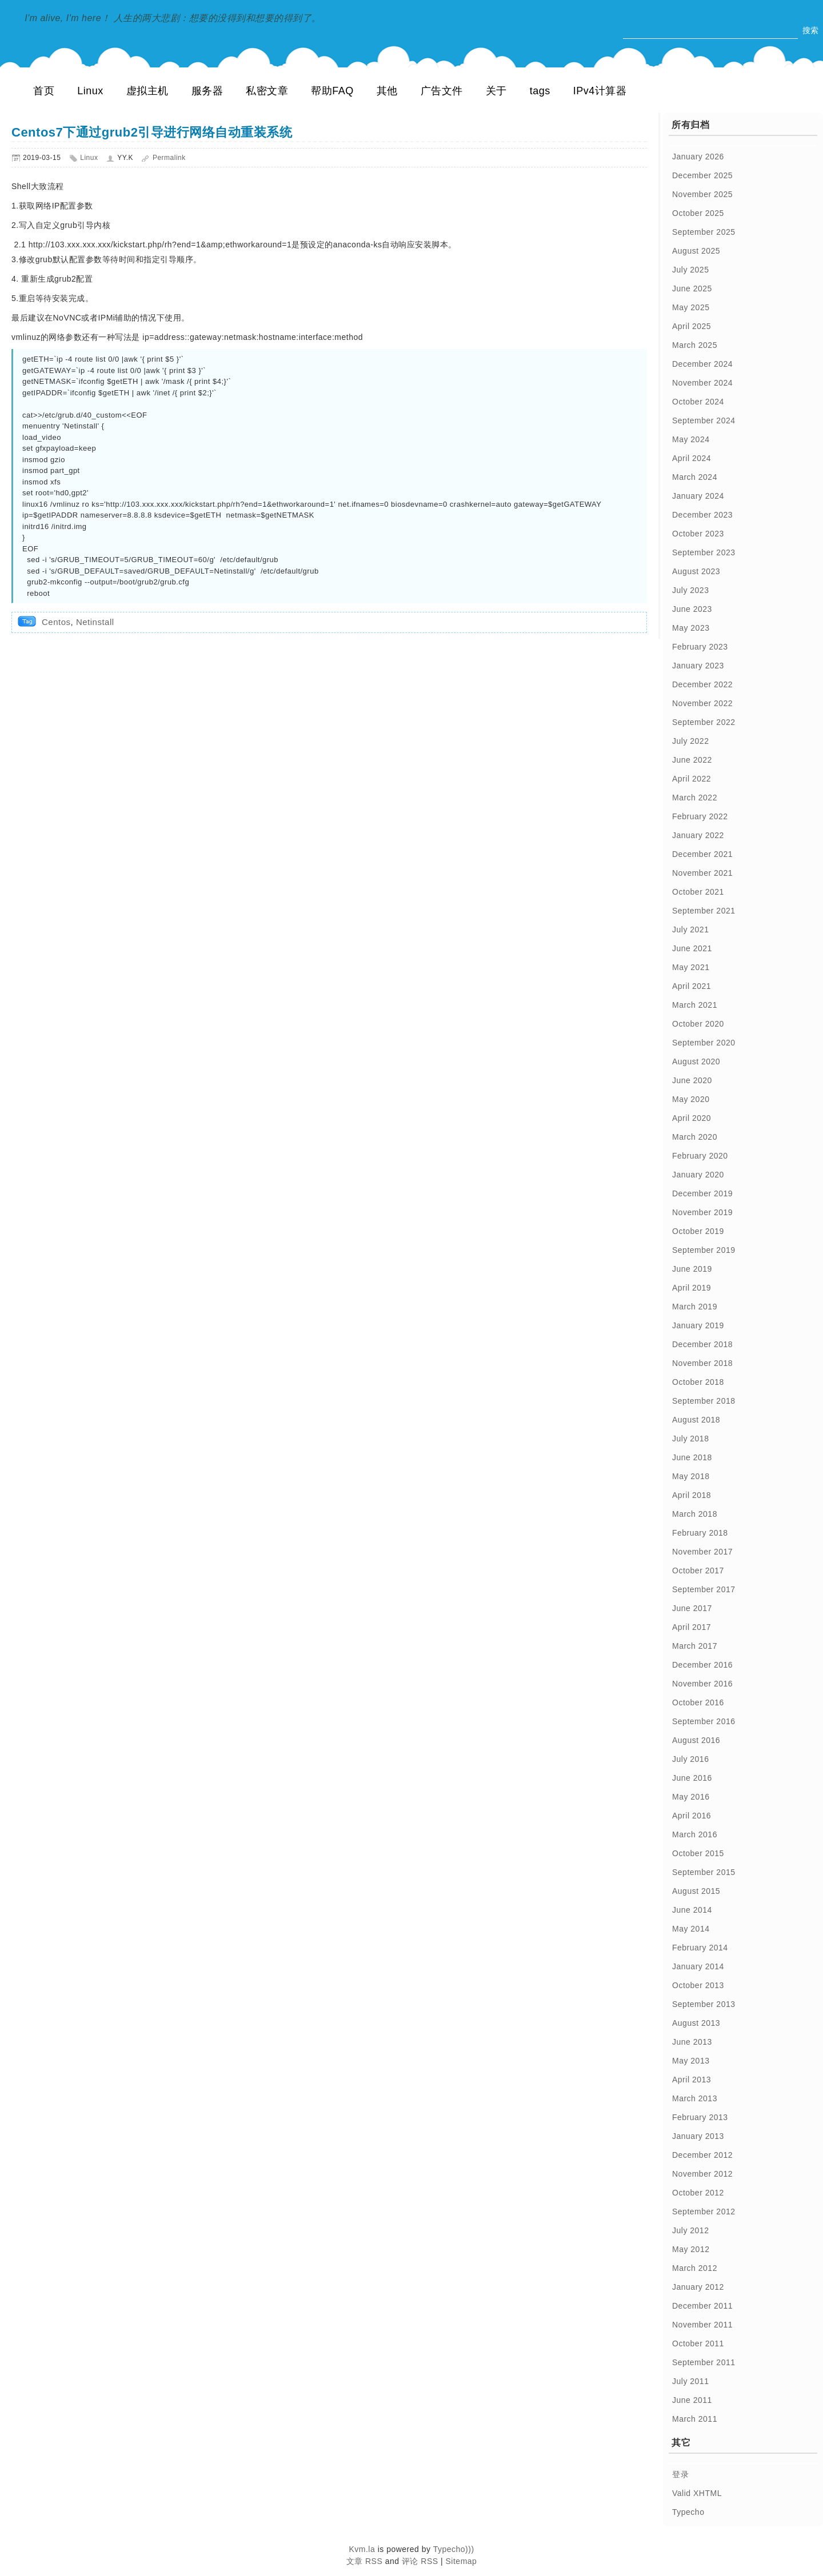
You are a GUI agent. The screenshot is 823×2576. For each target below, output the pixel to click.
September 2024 (704, 420)
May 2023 (690, 627)
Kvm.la (363, 2549)
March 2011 (694, 2418)
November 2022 (702, 703)
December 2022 (702, 684)
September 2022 (704, 722)
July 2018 (690, 1438)
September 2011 (704, 2362)
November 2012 (702, 2173)
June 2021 (692, 948)
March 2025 (694, 345)
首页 (43, 91)
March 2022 (694, 797)
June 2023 (692, 609)
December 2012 (702, 2155)
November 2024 (702, 382)
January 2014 (698, 1966)
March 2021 (694, 1004)
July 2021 (690, 929)
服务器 (207, 91)
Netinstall (95, 622)
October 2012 (698, 2192)
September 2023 (704, 552)
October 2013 (698, 1985)
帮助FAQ (332, 91)
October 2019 (698, 1231)
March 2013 (694, 2098)
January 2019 (698, 1325)
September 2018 (704, 1400)
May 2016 (690, 1796)
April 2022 (691, 778)
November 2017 (702, 1551)
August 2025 (696, 250)
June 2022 (692, 759)
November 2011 (702, 2324)
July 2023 (690, 590)
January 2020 (698, 1174)
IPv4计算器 (600, 91)
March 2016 (694, 1834)
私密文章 (267, 91)
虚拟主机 (147, 91)
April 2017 (691, 1627)
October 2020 (698, 1023)
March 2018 (694, 1514)
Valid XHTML (697, 2493)
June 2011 (692, 2400)
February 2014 (700, 1947)
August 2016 (696, 1740)
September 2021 (704, 910)
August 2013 (696, 2023)
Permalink (169, 158)
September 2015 (704, 1872)
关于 (496, 91)
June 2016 (692, 1777)
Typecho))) (453, 2549)
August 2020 (696, 1061)
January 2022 (698, 835)
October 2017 (698, 1570)
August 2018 (696, 1419)
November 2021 (702, 873)
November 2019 (702, 1212)
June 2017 (692, 1608)
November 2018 (702, 1363)
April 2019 (691, 1287)
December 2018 (702, 1344)
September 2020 (704, 1042)
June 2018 (692, 1457)
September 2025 (704, 232)
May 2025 (690, 307)
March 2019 (694, 1306)
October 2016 (698, 1702)
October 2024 (698, 401)
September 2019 (704, 1250)
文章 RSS (364, 2561)
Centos (56, 622)
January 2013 (698, 2136)
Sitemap (461, 2561)
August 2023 (696, 571)
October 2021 (698, 891)
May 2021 (690, 967)
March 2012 (694, 2268)
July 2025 (690, 269)
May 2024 (690, 439)
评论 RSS (420, 2561)
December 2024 (702, 363)
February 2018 (700, 1532)
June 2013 (692, 2041)
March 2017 (694, 1645)
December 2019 (702, 1193)
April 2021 (691, 986)
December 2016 (702, 1664)
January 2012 (698, 2286)
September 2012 (704, 2211)
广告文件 (442, 91)
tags (540, 91)
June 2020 (692, 1080)
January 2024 (698, 495)
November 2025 (702, 194)
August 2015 (696, 1891)
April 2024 (691, 458)
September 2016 (704, 1721)
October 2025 (698, 213)
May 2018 (690, 1476)
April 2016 (691, 1815)
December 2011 (702, 2305)
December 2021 (702, 854)
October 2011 (698, 2343)
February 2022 (700, 816)
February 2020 (700, 1155)
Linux (90, 91)
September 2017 (704, 1589)
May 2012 (690, 2249)
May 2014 (690, 1928)
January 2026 (698, 156)
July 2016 (690, 1759)
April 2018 (691, 1495)
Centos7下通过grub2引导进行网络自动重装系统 (151, 132)
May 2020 (690, 1099)
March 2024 (694, 477)
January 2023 (698, 665)
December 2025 (702, 175)
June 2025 (692, 288)
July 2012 (690, 2230)
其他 (387, 91)
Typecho (688, 2512)
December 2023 (702, 514)
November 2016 (702, 1683)
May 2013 (690, 2060)
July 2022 (690, 741)
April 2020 (691, 1118)
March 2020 (694, 1136)
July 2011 (690, 2381)
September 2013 (704, 2004)
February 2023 (700, 646)
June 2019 (692, 1268)
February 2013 (700, 2117)
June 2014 (692, 1909)
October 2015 (698, 1853)
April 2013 (691, 2079)
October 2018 (698, 1382)
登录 (680, 2474)
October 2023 (698, 533)
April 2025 (691, 326)
